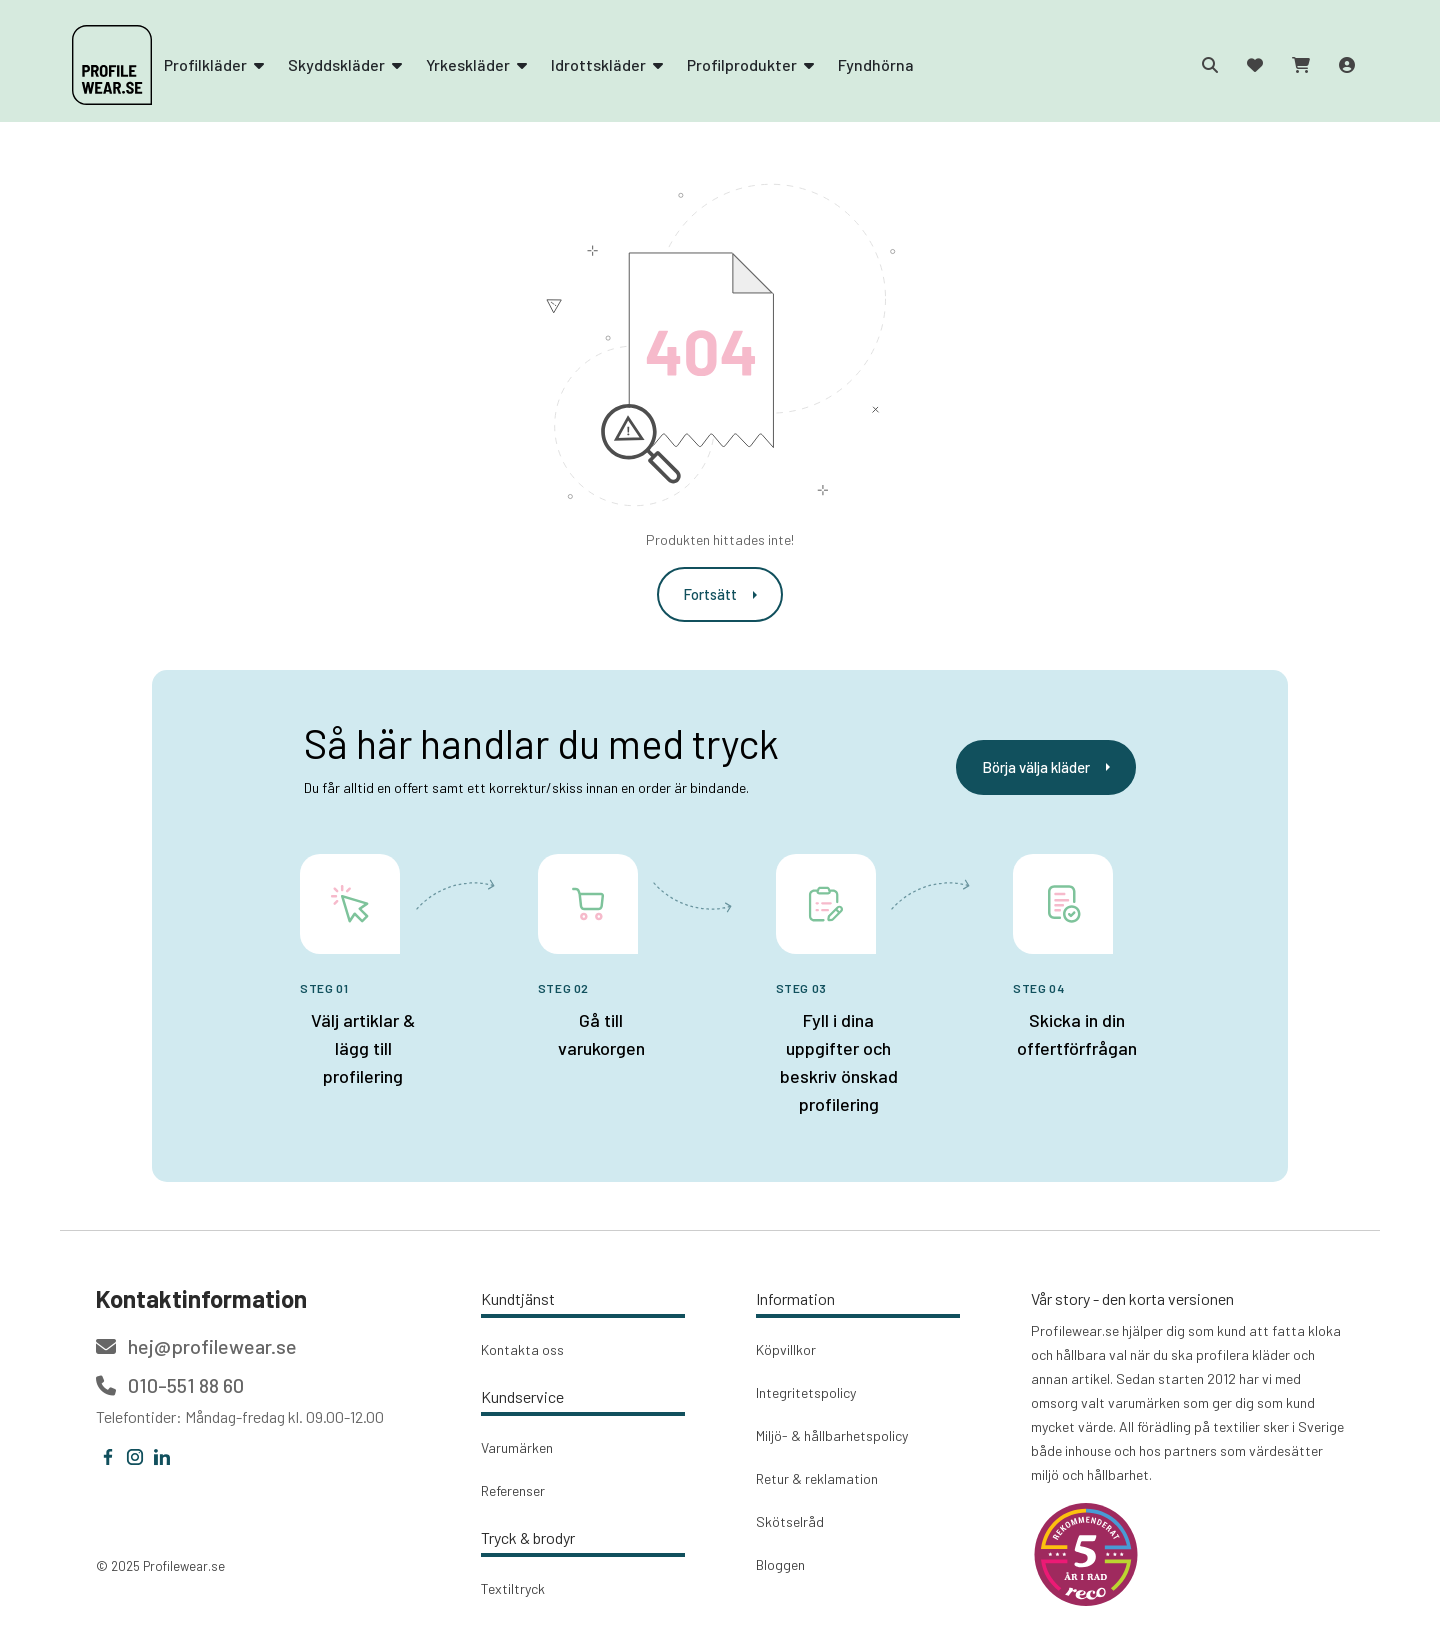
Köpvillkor (786, 1349)
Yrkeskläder (476, 64)
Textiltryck (513, 1588)
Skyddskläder (345, 64)
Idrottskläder (607, 64)
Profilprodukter (750, 64)
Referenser (513, 1490)
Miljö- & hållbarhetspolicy (832, 1435)
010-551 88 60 (170, 1385)
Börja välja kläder (1046, 767)
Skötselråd (790, 1521)
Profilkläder (214, 64)
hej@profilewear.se (196, 1346)
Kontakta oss (522, 1349)
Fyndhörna (876, 64)
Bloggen (780, 1564)
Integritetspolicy (806, 1392)
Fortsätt (720, 594)
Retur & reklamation (817, 1478)
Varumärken (517, 1447)
